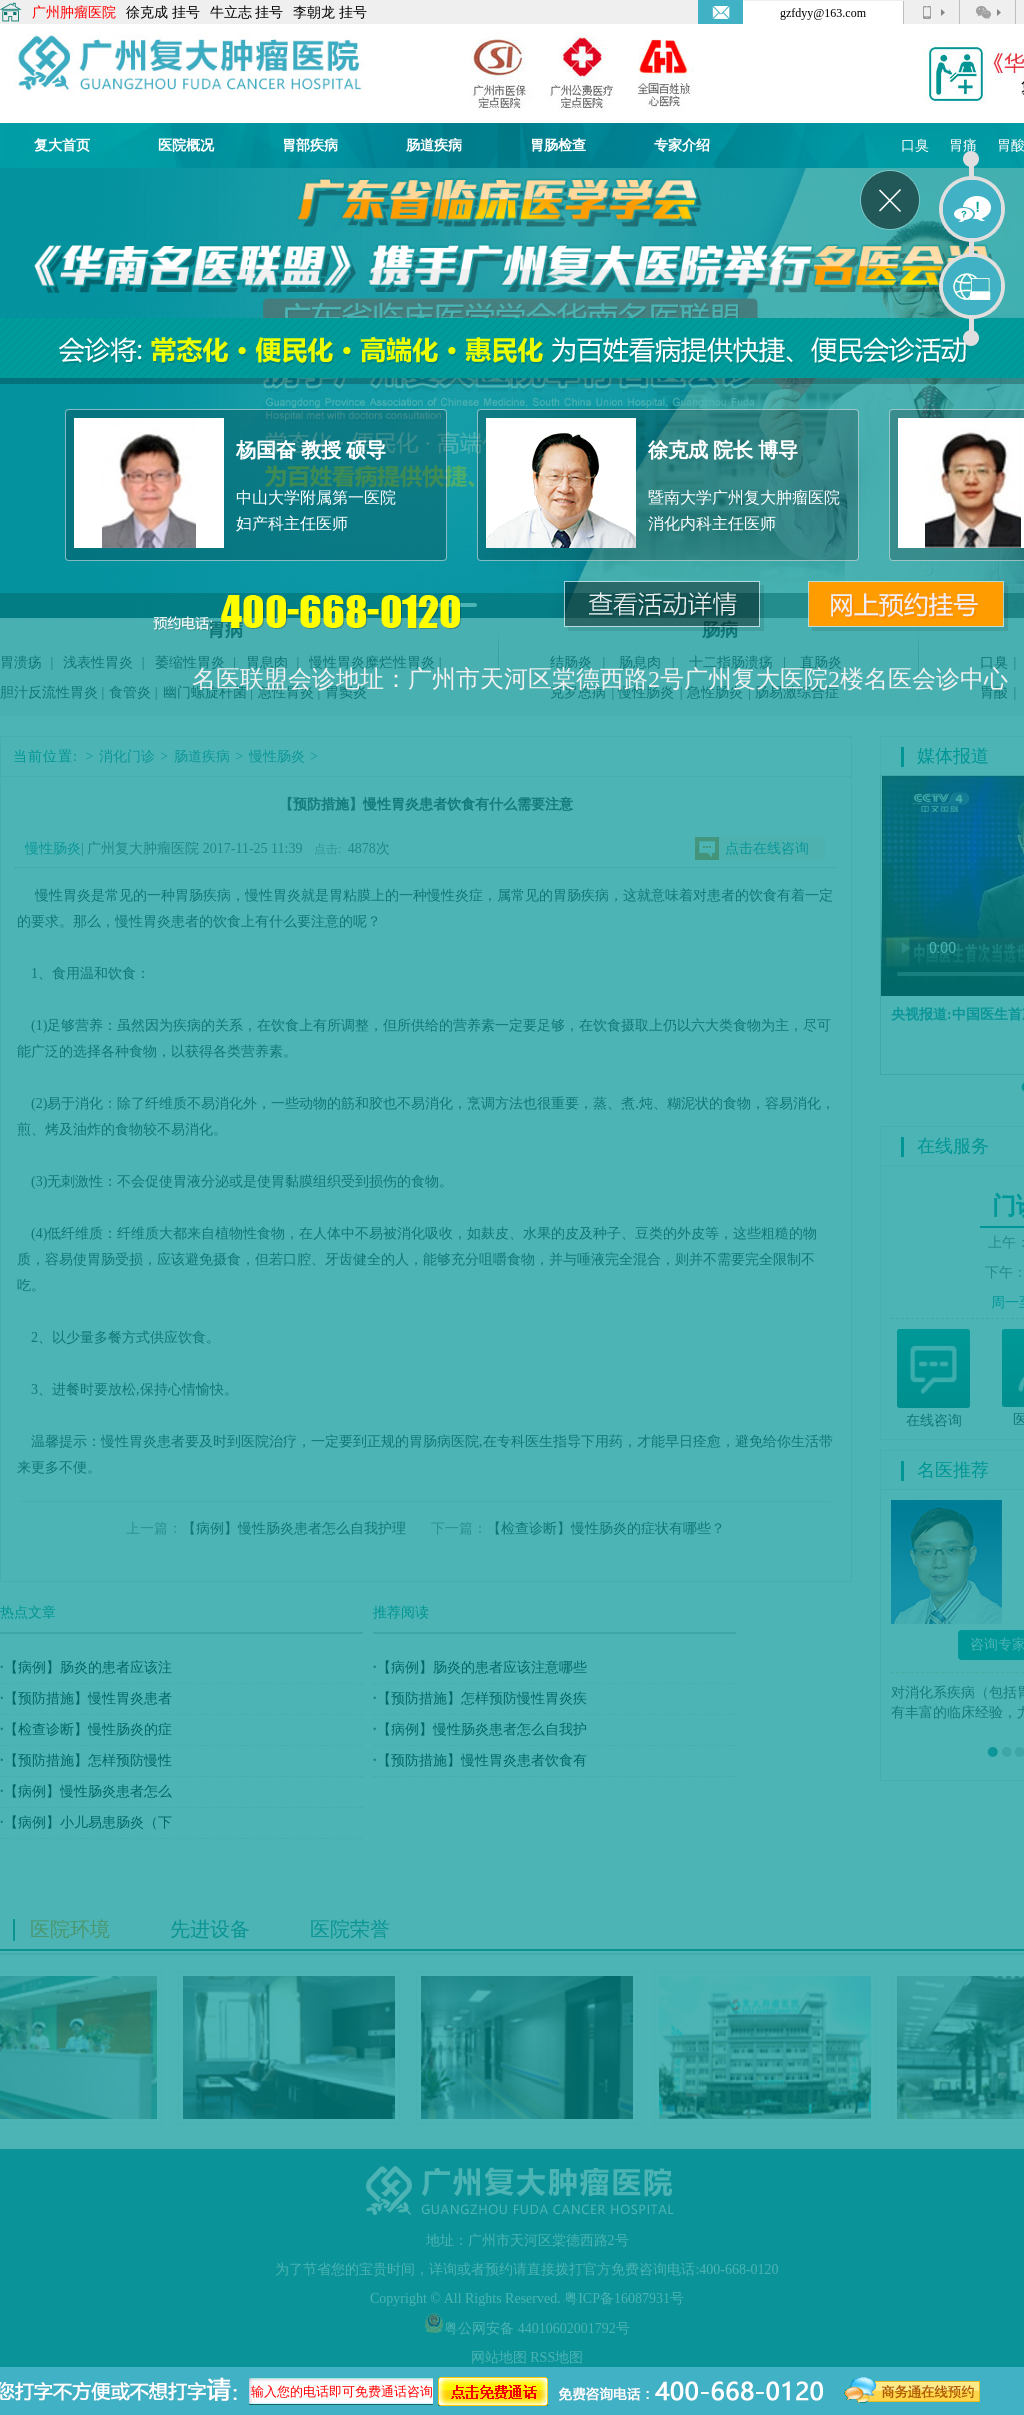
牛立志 (231, 12)
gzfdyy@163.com (823, 13)
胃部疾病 (310, 145)
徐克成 (147, 12)
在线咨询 (973, 210)
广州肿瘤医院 (74, 12)
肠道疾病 (434, 145)
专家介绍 (682, 145)
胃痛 (963, 145)
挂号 (186, 12)
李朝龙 (314, 12)
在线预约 (973, 287)
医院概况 (186, 145)
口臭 (915, 145)
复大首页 (62, 145)
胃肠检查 (558, 145)
